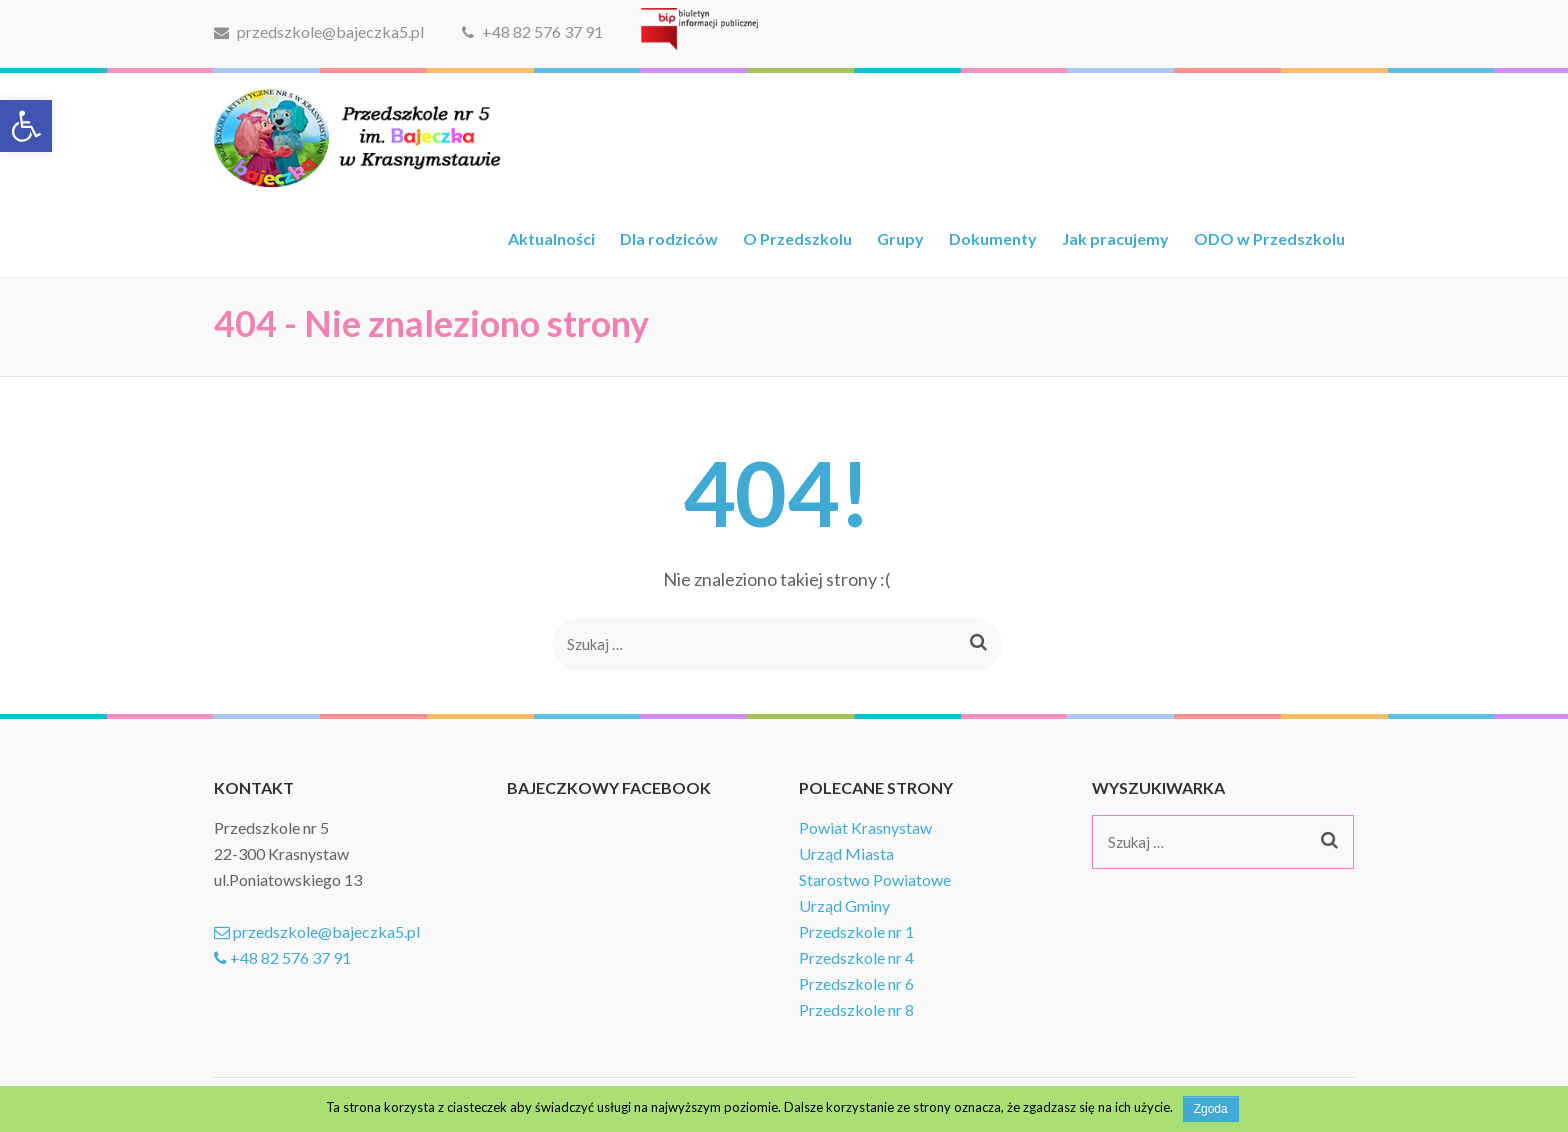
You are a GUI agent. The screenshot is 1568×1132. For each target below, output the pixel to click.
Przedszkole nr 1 (856, 931)
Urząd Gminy (844, 905)
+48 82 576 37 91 (532, 31)
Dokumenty (993, 238)
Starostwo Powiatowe (875, 879)
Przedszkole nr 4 (856, 957)
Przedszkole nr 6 (856, 983)
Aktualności (551, 238)
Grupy (900, 238)
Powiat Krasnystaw (865, 827)
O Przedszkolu (797, 238)
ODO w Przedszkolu (1269, 238)
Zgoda (1211, 1109)
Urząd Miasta (846, 853)
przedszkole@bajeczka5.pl (319, 31)
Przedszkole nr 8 (856, 1009)
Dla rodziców (669, 238)
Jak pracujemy (1115, 238)
